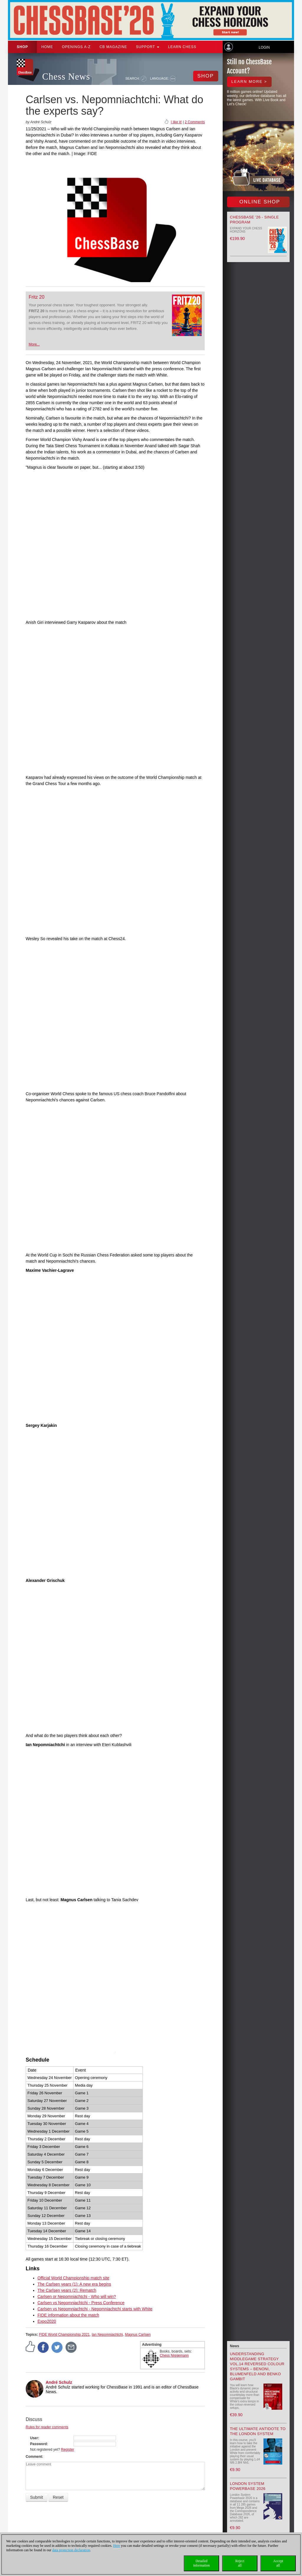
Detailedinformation (201, 2563)
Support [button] (147, 47)
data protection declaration (71, 2550)
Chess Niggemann (174, 2355)
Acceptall (278, 2563)
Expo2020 (46, 2321)
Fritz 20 (36, 297)
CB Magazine (113, 47)
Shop (22, 47)
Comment (34, 2457)
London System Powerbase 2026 (248, 2486)
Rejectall (239, 2563)
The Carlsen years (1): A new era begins (74, 2284)
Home (47, 47)
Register (67, 2449)
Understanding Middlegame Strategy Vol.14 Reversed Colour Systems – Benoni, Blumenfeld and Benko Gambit (257, 2366)
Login (264, 47)
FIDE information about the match (68, 2315)
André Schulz (59, 2382)
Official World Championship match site (73, 2278)
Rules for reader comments (47, 2427)
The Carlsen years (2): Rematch (66, 2290)
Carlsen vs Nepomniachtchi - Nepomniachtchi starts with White (94, 2309)
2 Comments (195, 122)
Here (116, 2546)
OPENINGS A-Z (76, 47)
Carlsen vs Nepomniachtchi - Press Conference (80, 2302)
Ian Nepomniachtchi (107, 2334)
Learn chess (182, 47)
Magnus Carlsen (137, 2334)
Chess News (66, 76)
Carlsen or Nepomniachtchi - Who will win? (76, 2296)
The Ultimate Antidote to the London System (258, 2431)
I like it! (176, 122)
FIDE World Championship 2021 (64, 2334)
